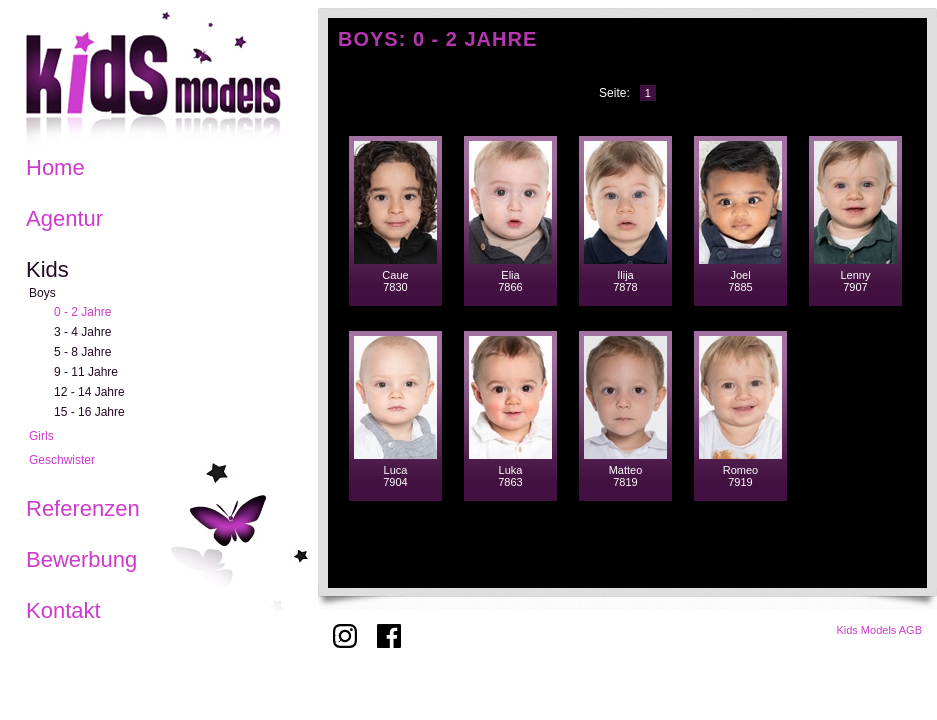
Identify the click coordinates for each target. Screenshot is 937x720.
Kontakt (63, 610)
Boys (42, 293)
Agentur (64, 218)
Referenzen (83, 508)
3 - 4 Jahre (82, 332)
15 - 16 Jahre (89, 412)
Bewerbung (81, 559)
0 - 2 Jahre (82, 312)
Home (55, 167)
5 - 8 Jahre (82, 352)
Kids (47, 269)
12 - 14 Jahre (89, 392)
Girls (41, 436)
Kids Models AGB (879, 630)
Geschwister (62, 460)
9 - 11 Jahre (86, 372)
